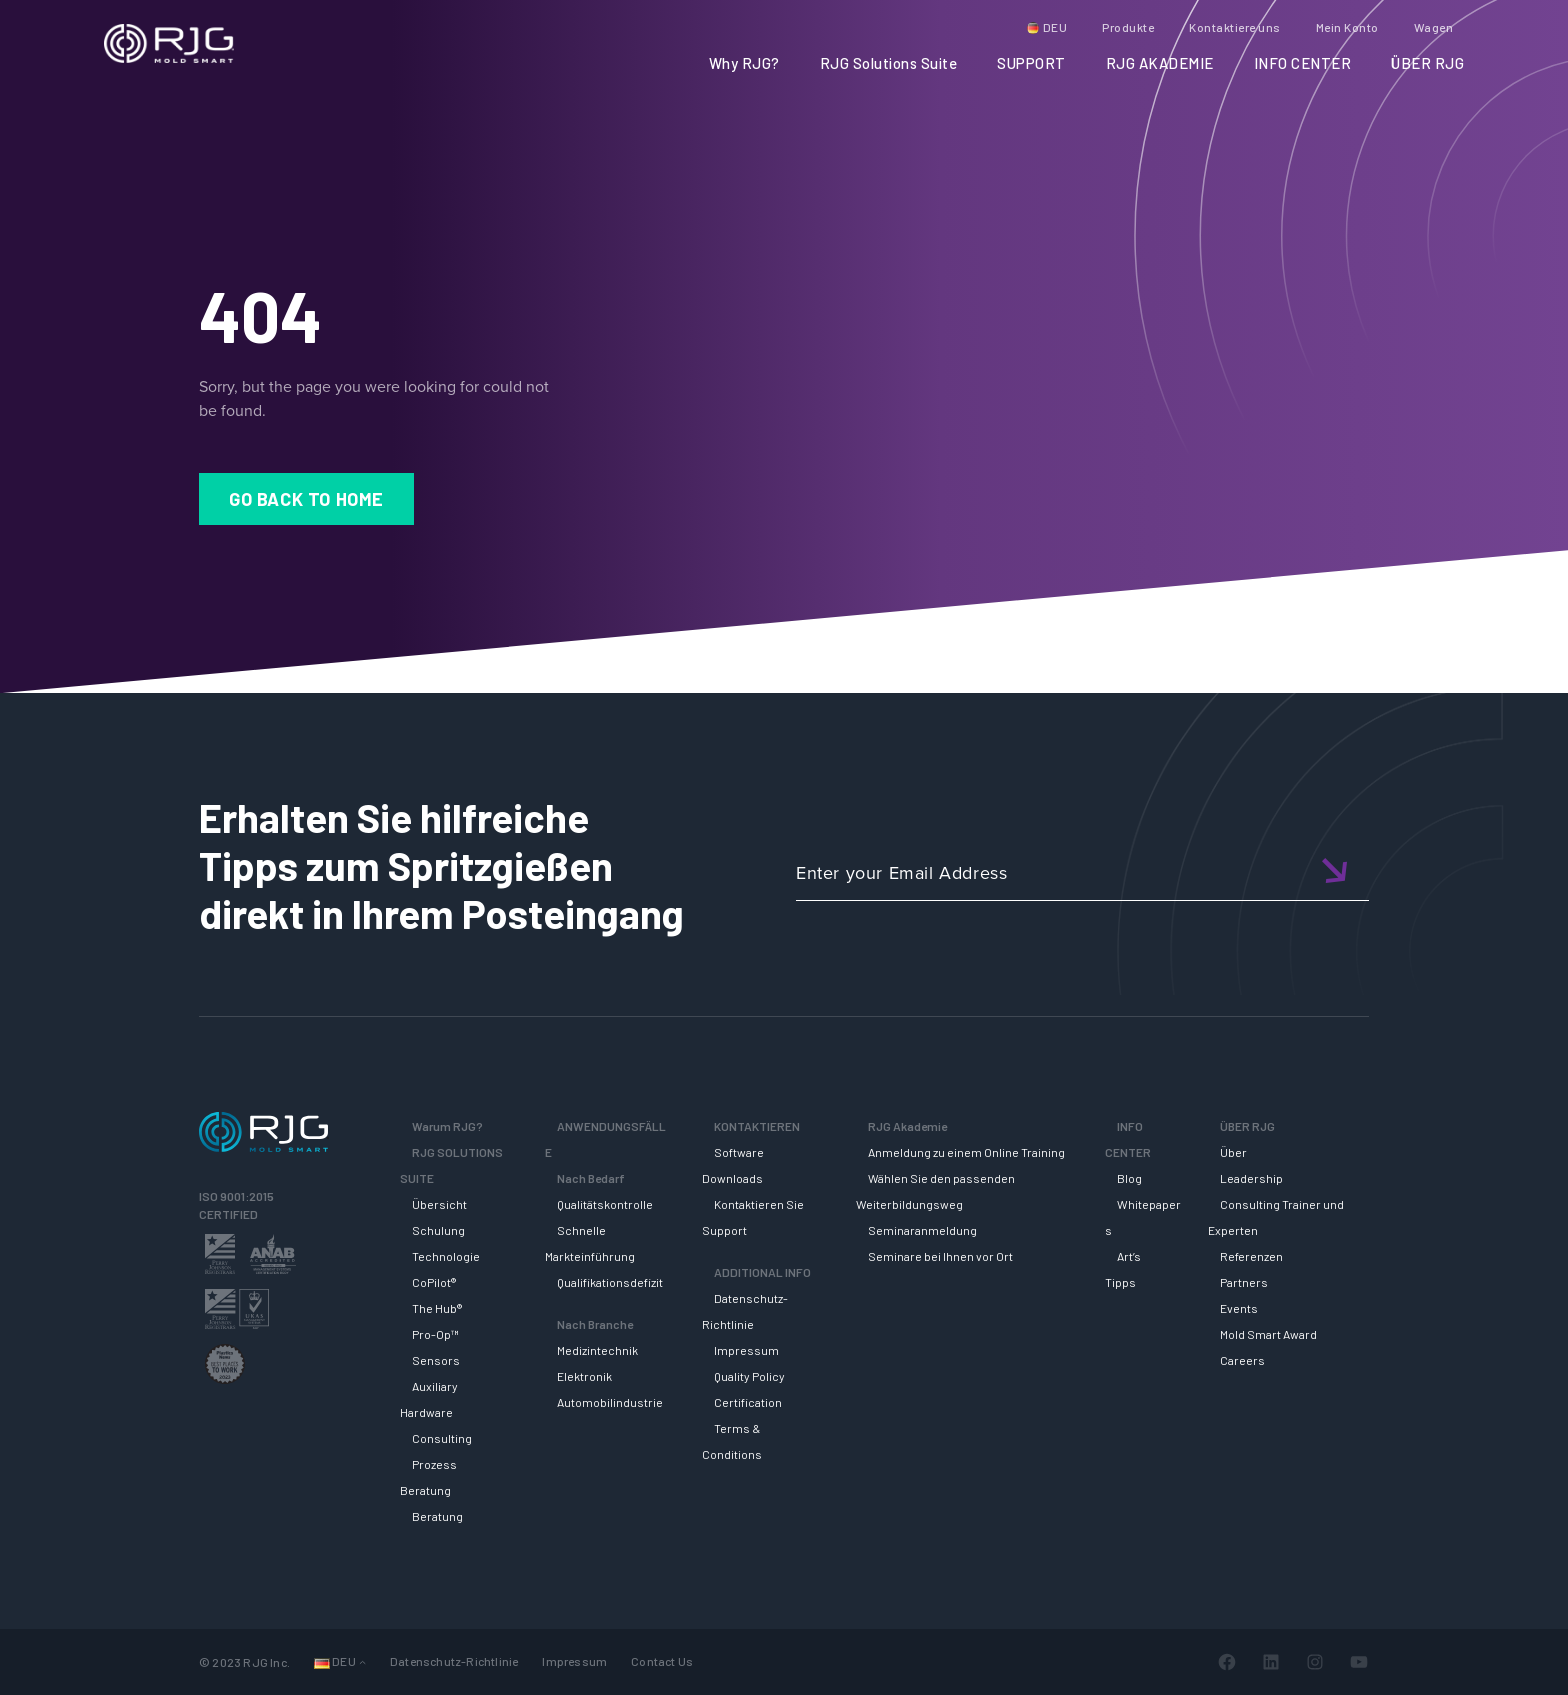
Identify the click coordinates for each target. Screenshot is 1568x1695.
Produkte (1128, 27)
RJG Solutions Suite (889, 63)
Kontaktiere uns (1235, 27)
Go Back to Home (306, 499)
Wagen (1434, 27)
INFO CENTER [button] (1303, 63)
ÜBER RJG (1427, 63)
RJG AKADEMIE (1160, 63)
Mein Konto (1347, 27)
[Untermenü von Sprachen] (362, 1661)
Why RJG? (744, 63)
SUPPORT (1031, 63)
